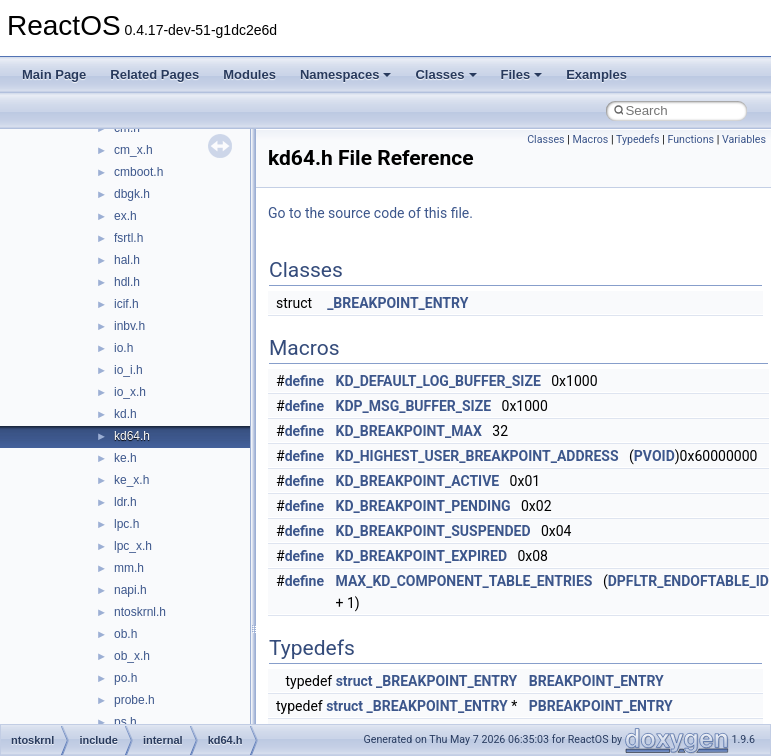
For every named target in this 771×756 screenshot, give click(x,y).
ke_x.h (131, 480)
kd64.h (132, 436)
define (304, 381)
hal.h (127, 260)
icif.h (126, 304)
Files (522, 74)
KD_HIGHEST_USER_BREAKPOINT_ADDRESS (477, 456)
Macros (591, 139)
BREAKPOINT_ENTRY (596, 681)
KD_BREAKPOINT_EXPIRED (422, 556)
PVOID (654, 456)
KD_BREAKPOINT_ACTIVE (418, 481)
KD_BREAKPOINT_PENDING (423, 506)
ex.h (125, 216)
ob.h (125, 634)
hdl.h (127, 282)
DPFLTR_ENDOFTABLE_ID (688, 581)
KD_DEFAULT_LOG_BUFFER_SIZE (438, 381)
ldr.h (125, 502)
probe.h (134, 700)
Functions (690, 139)
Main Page (54, 74)
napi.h (130, 590)
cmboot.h (138, 172)
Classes (445, 74)
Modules (249, 74)
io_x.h (130, 392)
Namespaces (346, 74)
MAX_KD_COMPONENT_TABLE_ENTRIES (464, 581)
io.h (123, 348)
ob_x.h (132, 656)
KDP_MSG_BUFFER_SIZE (414, 406)
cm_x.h (133, 150)
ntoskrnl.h (140, 612)
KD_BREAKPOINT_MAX (409, 431)
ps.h (125, 722)
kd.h (125, 414)
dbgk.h (132, 194)
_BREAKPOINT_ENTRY (397, 303)
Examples (596, 74)
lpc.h (126, 524)
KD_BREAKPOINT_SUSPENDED (433, 531)
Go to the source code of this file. (370, 213)
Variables (744, 139)
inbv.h (129, 326)
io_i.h (128, 370)
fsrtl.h (128, 238)
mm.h (129, 568)
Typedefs (638, 139)
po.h (125, 678)
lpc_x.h (133, 546)
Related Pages (154, 74)
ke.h (125, 458)
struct (354, 681)
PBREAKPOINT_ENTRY (601, 706)
